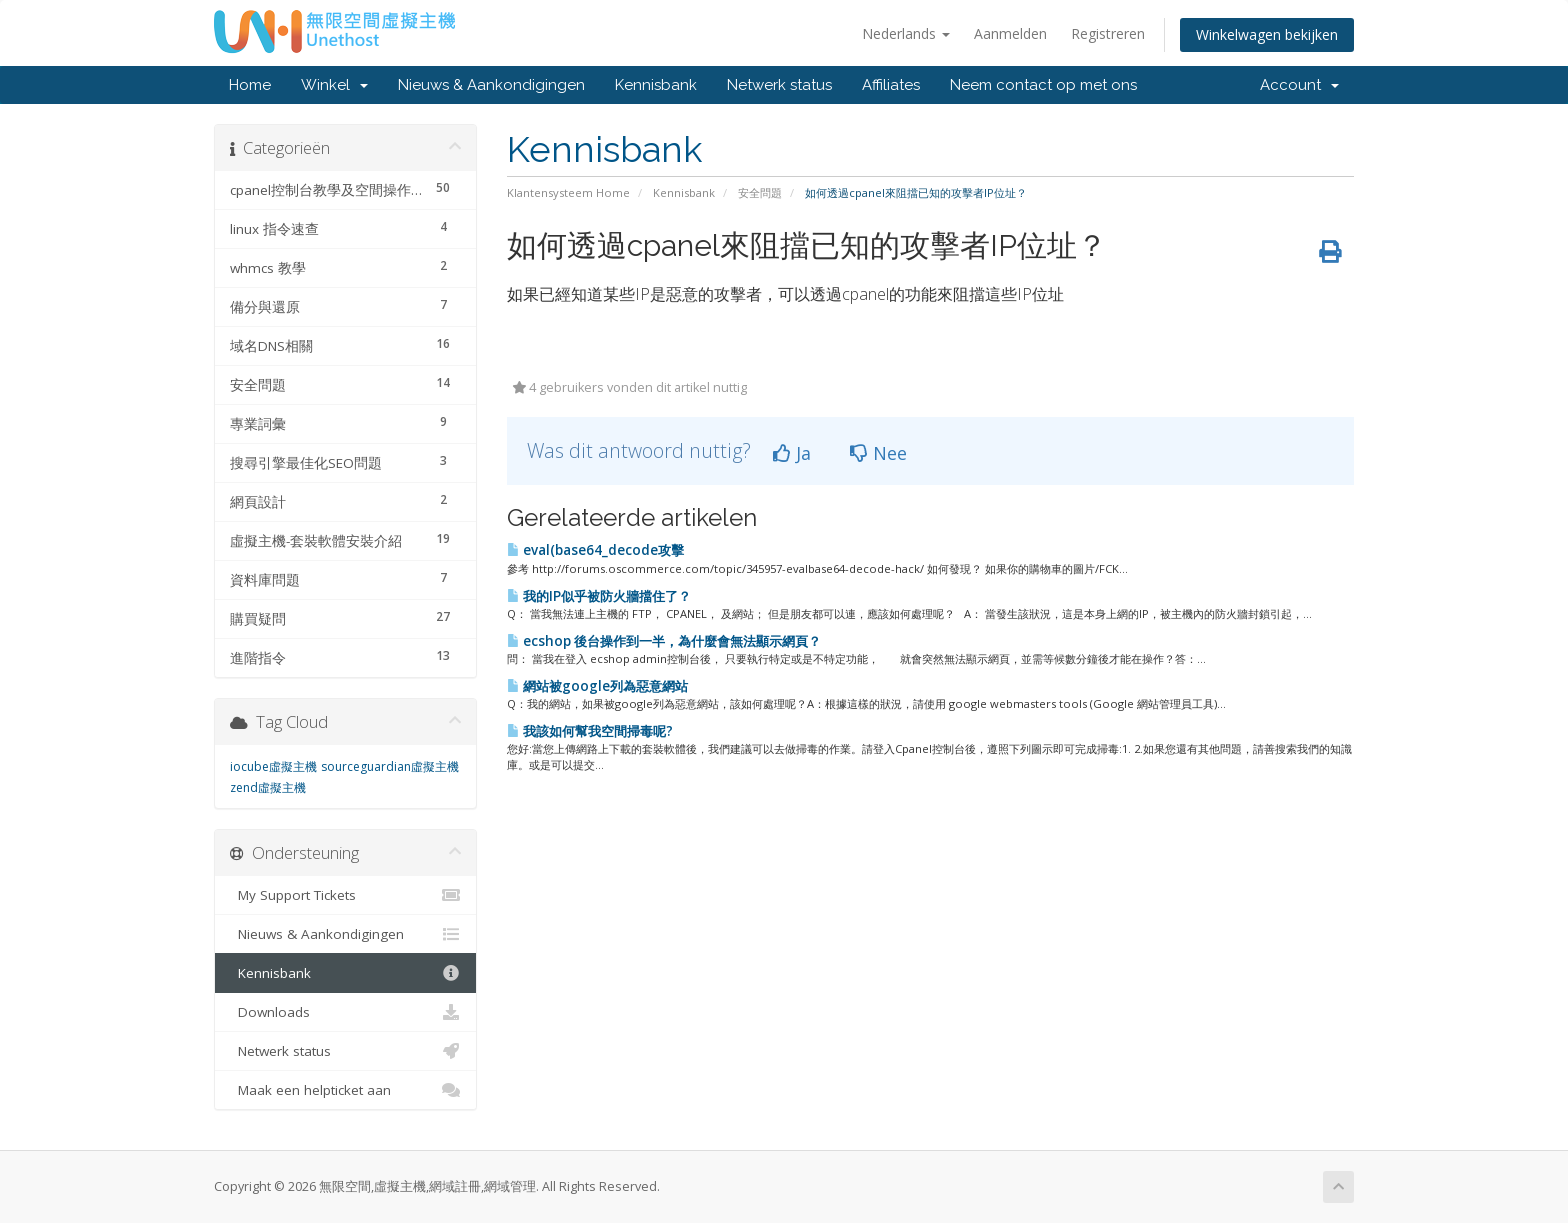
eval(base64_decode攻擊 (595, 550)
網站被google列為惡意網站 (597, 686)
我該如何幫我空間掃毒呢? (590, 731)
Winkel (334, 85)
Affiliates (891, 85)
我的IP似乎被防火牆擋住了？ (599, 596)
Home (250, 85)
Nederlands (906, 33)
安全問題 (760, 192)
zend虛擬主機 (268, 787)
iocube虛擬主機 (273, 766)
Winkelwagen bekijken (1267, 34)
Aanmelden (1010, 33)
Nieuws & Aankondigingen (491, 85)
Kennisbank (656, 85)
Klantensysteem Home (568, 192)
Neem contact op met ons (1043, 85)
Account (1299, 85)
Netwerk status (779, 85)
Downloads (345, 1012)
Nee (878, 453)
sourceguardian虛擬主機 (390, 766)
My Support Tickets (345, 895)
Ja (792, 453)
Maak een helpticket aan (345, 1090)
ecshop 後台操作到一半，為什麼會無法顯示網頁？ (664, 641)
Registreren (1108, 33)
